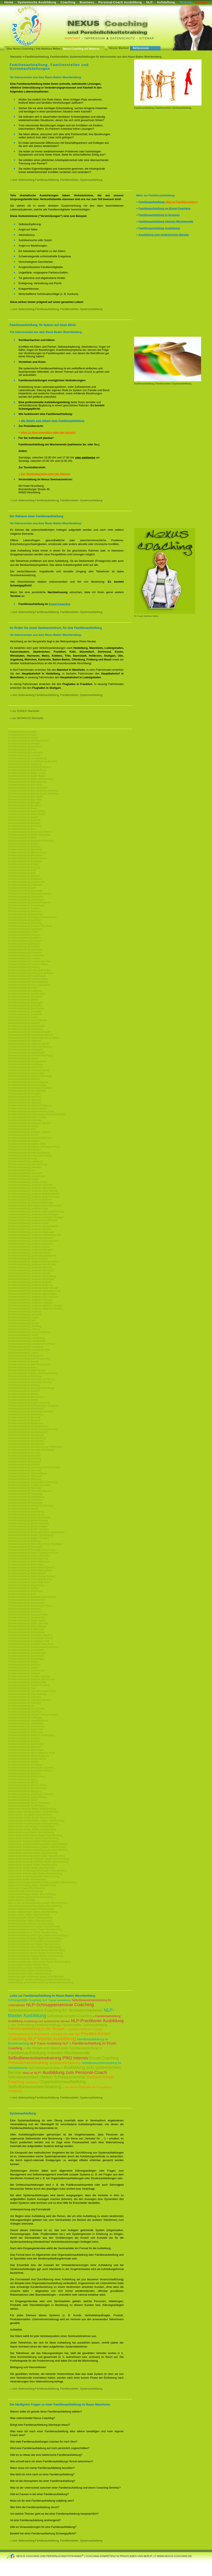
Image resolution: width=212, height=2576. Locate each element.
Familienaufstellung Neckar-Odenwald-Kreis (32, 1429)
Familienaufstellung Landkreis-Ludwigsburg (32, 1255)
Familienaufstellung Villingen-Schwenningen (32, 1714)
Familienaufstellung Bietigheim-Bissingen (31, 840)
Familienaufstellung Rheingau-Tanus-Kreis (31, 1549)
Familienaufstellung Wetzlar (23, 1761)
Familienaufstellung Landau (23, 1179)
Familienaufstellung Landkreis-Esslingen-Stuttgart (36, 1217)
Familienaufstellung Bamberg (24, 805)
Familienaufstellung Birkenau (24, 846)
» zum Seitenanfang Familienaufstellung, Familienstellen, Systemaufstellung (56, 179)
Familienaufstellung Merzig (23, 1399)
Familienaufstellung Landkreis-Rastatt (29, 1273)
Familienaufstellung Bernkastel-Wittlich (29, 831)
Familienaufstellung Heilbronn (24, 1040)
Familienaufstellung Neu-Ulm (24, 1452)
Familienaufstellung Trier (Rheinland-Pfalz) (32, 1691)
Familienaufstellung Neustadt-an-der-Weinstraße (35, 1446)
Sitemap (146, 38)
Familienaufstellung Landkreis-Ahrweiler (30, 1185)
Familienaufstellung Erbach (23, 931)
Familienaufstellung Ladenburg (25, 1161)
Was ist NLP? (32, 2073)
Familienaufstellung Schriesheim (26, 1632)
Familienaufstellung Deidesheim (26, 896)
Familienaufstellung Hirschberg (25, 1064)
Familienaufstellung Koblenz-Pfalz (27, 1143)
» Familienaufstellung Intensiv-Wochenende (55, 2050)
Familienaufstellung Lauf (21, 1320)
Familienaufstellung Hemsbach (25, 1049)
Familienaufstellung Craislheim (25, 884)
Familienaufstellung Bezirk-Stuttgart (28, 1526)
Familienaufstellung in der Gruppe (36, 2029)
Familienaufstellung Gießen (23, 999)
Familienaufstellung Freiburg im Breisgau (31, 973)
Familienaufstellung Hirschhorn (25, 1067)
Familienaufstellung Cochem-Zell (26, 881)
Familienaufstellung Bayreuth (24, 820)
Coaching (84, 2004)
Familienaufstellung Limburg (24, 1329)
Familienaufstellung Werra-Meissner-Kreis (31, 1752)
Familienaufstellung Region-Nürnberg (29, 1402)
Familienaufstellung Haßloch (24, 1023)
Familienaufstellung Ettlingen (24, 943)
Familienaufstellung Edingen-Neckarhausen (32, 917)
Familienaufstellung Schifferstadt (26, 1629)
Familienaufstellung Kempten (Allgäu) (29, 1132)
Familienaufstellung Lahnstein (24, 1167)
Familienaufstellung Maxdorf (24, 1391)
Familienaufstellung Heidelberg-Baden (29, 1032)
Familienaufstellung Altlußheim (25, 746)
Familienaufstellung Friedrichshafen (28, 979)
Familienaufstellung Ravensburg (26, 1511)
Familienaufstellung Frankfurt (24, 958)
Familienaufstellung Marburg (24, 1385)
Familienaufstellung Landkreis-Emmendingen (33, 1214)
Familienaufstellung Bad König (25, 784)
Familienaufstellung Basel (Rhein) (27, 811)
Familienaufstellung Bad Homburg (27, 781)
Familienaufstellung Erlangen (24, 934)
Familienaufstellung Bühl (22, 873)
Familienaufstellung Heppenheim (26, 1052)
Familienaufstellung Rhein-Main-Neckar (30, 1570)
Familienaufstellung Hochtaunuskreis (28, 1070)
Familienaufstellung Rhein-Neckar (27, 1573)
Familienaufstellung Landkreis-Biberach (30, 1199)
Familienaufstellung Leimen (23, 1323)
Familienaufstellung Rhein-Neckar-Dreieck (31, 1576)
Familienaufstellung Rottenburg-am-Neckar (32, 1596)
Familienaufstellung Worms (23, 1782)
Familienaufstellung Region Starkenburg (30, 1535)
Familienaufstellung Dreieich (24, 908)
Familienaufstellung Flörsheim (24, 952)
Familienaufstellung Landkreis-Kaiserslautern (33, 1240)
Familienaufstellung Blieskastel (25, 855)
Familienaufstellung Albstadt (23, 743)
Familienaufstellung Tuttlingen (24, 1702)
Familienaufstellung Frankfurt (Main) (28, 964)
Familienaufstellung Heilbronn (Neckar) (30, 1046)
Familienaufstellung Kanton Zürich (27, 1117)
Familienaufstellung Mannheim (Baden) (30, 1382)
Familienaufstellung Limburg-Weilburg (29, 1332)
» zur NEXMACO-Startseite (26, 718)
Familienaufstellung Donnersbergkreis (29, 902)
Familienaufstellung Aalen (22, 734)
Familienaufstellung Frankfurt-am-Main (29, 961)
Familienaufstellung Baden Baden (27, 776)
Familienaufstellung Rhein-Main (25, 1564)
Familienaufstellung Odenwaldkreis (27, 1473)
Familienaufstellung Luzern (23, 1352)
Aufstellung (31, 2082)
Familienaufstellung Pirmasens (25, 1499)
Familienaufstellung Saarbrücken (26, 1602)
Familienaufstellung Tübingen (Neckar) (29, 1699)
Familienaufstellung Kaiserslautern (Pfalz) (31, 1111)
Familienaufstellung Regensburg (26, 1514)
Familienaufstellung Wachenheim (26, 1726)
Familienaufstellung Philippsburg (26, 1496)
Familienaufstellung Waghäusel (25, 1729)
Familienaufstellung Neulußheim (26, 1441)
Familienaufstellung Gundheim (25, 1014)
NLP (65, 2043)
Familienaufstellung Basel (22, 808)
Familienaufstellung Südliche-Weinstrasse (31, 1679)
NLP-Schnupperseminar (49, 2004)
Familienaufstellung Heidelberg (25, 1029)
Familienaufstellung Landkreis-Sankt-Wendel (33, 1288)
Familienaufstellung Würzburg (24, 1791)
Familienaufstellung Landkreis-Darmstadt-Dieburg (36, 1211)
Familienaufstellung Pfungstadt (25, 1494)
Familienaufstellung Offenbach (25, 1476)
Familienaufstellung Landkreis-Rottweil (29, 1282)
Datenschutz (122, 38)
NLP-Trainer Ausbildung (45, 2043)
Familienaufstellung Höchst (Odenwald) (30, 1076)
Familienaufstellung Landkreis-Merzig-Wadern (33, 1261)
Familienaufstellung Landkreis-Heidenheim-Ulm (34, 1235)
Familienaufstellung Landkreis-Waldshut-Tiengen (35, 1305)
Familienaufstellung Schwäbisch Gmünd (30, 1638)
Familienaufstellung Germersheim (27, 993)
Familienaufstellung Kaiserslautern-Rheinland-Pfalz (36, 1114)
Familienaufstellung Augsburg (24, 764)
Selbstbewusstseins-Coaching (69, 2016)
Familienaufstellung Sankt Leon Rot (28, 1623)
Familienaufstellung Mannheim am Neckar (31, 1379)
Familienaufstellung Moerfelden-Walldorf (30, 1411)
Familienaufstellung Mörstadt (24, 1417)
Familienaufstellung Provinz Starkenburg (30, 1505)
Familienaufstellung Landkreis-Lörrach (29, 1252)
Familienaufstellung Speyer (23, 1667)
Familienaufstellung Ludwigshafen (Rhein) (31, 1343)
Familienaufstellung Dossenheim (26, 905)
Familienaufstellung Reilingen (24, 1541)
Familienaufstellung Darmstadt (25, 890)
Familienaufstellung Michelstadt (25, 1408)
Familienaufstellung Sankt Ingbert (26, 1620)
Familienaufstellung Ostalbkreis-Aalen (29, 1485)
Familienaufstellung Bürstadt (24, 876)
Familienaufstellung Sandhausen (26, 1617)
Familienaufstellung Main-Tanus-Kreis (29, 1364)
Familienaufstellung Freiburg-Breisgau (29, 970)
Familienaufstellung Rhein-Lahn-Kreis (29, 1555)
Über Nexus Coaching (19, 48)
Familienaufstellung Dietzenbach (26, 899)
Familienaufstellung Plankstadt (25, 1502)
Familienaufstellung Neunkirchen (26, 1443)
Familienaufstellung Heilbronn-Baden (28, 1043)
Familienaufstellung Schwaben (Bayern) (30, 1635)
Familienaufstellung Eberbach (24, 911)
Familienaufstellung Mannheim (25, 1376)
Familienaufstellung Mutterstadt (25, 1423)
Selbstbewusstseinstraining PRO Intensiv (48, 2057)
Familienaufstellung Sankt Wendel (27, 1626)
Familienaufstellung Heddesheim (26, 1026)
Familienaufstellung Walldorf (24, 1741)
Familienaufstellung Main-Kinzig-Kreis (29, 1358)
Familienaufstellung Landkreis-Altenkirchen (32, 1187)
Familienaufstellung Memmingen (26, 1396)
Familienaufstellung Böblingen (25, 861)
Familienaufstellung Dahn (22, 887)
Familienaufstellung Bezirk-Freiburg (28, 1520)
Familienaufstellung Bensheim (25, 826)
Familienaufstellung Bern (22, 828)
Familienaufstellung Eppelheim (25, 929)
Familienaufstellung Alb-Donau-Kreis (28, 740)
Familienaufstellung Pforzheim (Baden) (30, 1491)
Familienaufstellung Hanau (23, 1017)
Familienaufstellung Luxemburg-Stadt (29, 1349)
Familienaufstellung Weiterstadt (25, 1750)
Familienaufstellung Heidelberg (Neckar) (30, 1034)
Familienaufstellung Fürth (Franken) (28, 982)
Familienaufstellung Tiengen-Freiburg (29, 1685)
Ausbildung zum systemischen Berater (47, 2021)
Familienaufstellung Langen (23, 1317)
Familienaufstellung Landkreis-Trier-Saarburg (33, 1296)
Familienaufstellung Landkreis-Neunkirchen (32, 1264)
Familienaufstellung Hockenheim (26, 1073)
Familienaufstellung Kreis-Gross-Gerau (30, 1155)
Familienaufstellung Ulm (21, 1705)
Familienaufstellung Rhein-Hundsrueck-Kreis (33, 1552)
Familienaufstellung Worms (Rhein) (27, 1785)
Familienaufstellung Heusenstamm (27, 1061)
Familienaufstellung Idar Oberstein (27, 1090)
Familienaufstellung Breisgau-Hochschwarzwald (35, 1205)
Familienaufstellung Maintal (23, 1361)
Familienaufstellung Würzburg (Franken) (30, 1794)
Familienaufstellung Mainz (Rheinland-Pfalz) (32, 1373)
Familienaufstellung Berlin (22, 731)
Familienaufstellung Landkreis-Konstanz (30, 1249)
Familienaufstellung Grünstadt (24, 1011)
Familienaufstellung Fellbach (24, 946)
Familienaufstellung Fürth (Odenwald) (29, 984)
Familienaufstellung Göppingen (25, 1002)
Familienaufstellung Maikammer (26, 1355)
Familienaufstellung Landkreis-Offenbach (31, 1270)
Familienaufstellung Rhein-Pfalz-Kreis (29, 1561)
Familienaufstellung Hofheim (24, 1079)
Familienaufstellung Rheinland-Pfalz (28, 1558)
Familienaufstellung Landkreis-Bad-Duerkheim (34, 1193)
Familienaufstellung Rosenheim (25, 1591)
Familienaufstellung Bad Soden (25, 796)
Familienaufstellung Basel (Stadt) (26, 814)
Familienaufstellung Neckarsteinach (28, 1432)
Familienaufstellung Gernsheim (25, 996)
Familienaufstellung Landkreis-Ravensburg (32, 1276)
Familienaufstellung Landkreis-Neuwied (30, 1267)
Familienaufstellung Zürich (22, 1800)
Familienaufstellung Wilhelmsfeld (26, 1776)
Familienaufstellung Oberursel (24, 1470)
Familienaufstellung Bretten (23, 864)
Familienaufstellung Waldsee (24, 1738)
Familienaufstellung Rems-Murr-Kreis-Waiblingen (35, 1544)
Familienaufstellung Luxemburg (25, 1346)
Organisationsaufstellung (62, 2081)
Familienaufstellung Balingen (24, 802)
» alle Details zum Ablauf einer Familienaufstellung (60, 2048)
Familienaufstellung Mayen (23, 1393)
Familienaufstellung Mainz (22, 1367)
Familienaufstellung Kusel (22, 1158)
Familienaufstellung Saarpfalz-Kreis (28, 1614)
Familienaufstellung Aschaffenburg (27, 758)
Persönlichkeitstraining (28, 2062)
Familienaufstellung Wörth (22, 1779)
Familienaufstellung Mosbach (24, 1420)
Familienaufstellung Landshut (24, 1311)
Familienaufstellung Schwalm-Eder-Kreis (30, 1644)
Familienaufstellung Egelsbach (25, 920)
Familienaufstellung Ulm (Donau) (26, 1708)
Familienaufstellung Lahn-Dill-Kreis (27, 1164)
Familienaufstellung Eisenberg (25, 923)
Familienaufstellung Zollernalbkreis (27, 1797)
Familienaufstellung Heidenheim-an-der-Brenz (34, 1037)
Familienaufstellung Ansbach (24, 755)
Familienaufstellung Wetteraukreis (27, 1758)
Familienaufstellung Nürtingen (24, 1461)
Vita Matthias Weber (48, 48)
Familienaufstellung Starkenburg (26, 1670)
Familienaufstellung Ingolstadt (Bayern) (30, 1105)
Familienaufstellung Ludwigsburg (26, 1338)
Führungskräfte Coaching (24, 2000)
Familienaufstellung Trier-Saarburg (27, 1694)
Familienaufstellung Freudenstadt (26, 976)
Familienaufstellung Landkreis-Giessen (30, 1229)
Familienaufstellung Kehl (22, 1129)
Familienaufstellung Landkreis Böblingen (30, 1202)
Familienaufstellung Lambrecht (25, 1173)
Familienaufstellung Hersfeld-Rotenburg (30, 1055)
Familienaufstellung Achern (23, 737)
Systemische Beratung (65, 2063)
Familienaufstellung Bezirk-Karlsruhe (28, 1523)
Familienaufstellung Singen (23, 1661)
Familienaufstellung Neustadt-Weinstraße (31, 1449)
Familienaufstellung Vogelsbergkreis (28, 1720)
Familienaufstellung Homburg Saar (27, 1084)
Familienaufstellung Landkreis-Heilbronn (30, 1238)
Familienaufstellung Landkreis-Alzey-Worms (32, 1190)
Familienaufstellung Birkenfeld (25, 849)
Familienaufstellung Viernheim (25, 1711)
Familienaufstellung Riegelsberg (26, 1585)
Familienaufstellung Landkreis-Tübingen (30, 1299)
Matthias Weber (151, 616)
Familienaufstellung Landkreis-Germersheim (32, 1226)
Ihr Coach (139, 616)
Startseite (16, 56)
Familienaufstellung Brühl (22, 870)
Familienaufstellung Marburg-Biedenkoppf (31, 1388)
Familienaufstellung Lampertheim (26, 1176)
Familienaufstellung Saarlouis (24, 1611)
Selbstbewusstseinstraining (34, 2086)
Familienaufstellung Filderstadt (25, 949)
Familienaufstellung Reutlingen (25, 1546)
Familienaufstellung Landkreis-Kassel (29, 1246)
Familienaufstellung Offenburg (25, 1479)
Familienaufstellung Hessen (23, 1058)
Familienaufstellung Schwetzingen (27, 1652)
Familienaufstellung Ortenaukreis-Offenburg (32, 1482)
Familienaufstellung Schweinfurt (26, 1649)
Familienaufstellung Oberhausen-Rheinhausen (34, 1467)
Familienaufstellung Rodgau (23, 1588)
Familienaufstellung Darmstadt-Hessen (30, 893)
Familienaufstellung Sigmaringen (26, 1655)
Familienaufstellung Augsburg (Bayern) (30, 767)
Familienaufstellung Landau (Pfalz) (27, 1182)
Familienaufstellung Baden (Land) (27, 773)
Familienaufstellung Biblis (22, 837)
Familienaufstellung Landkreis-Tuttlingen (30, 1302)
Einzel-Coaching (103, 2058)
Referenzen (141, 48)
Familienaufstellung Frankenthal (26, 955)
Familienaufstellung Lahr (22, 1170)
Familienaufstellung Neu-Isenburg (27, 1438)
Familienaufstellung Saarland (24, 1608)
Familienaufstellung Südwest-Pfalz (27, 1682)
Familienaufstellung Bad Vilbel (25, 799)
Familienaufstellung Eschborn (24, 937)
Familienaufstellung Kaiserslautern (27, 1108)
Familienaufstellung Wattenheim (26, 1744)
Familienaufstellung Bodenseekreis (27, 858)
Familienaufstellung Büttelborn (25, 879)
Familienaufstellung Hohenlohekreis (28, 1082)
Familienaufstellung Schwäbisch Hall (28, 1641)
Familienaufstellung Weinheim (25, 1747)
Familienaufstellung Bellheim (24, 823)
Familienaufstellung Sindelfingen (26, 1658)
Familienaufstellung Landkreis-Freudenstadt (32, 1220)
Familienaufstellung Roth (22, 1594)
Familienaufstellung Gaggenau (25, 990)
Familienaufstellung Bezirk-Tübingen (28, 1529)
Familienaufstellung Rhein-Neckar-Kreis (30, 1579)
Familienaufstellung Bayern (23, 817)
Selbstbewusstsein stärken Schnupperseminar (47, 2077)
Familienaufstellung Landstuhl (24, 1314)
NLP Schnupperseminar (44, 2067)
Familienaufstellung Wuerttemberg (27, 1788)
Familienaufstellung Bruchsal (24, 867)
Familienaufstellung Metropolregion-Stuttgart (33, 1405)
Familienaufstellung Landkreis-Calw (28, 1208)
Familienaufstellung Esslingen (24, 940)
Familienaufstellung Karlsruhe (24, 1120)
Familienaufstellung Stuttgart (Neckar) (29, 1676)
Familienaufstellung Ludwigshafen (27, 1340)
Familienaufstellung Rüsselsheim (26, 1599)
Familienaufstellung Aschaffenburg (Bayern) (32, 761)
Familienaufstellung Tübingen (24, 1697)
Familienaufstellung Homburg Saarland (30, 1087)
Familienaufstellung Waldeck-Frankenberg (31, 1735)
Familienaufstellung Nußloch (24, 1464)
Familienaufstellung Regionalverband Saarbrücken (36, 1532)
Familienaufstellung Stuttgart (24, 1673)
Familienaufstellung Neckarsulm (26, 1435)
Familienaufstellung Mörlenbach (26, 1414)
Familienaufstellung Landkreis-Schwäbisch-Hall (34, 1290)
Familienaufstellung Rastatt (23, 1508)
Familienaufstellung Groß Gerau (26, 1008)
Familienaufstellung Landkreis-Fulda (28, 1223)
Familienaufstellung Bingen (23, 843)
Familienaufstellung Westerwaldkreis (28, 1755)
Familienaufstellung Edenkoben (25, 914)
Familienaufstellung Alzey (22, 749)
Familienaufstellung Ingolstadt (24, 1099)
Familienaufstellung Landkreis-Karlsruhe (30, 1243)
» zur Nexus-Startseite (77, 2087)
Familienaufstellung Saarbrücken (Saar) (30, 1605)
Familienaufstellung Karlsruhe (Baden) (29, 1123)
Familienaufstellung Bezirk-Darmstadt (29, 834)
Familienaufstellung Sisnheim (24, 1664)
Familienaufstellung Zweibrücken (26, 1805)
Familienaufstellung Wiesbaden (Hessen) (31, 1767)
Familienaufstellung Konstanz (24, 1149)
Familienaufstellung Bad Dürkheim (27, 770)
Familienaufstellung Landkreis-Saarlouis (30, 1285)
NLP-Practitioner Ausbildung (97, 2020)
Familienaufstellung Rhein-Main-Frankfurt (31, 1567)
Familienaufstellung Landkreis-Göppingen (31, 1232)
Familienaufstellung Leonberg (24, 1326)
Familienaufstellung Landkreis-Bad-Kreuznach (34, 1196)
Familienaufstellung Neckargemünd (28, 1426)
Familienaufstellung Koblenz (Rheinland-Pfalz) (34, 1146)
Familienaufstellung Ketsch (23, 1135)
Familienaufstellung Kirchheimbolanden (30, 1137)
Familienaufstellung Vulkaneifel (25, 1723)
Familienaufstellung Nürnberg (24, 1458)
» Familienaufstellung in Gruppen (84, 2029)
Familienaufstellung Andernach (25, 752)
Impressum (95, 38)
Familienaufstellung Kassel (23, 1126)
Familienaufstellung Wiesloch (24, 1773)
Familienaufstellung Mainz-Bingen (27, 1370)
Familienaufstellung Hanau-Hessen (27, 1020)
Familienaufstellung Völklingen (25, 1717)
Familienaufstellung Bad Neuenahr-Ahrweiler (33, 790)
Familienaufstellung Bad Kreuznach (28, 787)
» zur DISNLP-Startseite (24, 711)
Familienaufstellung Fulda (22, 987)
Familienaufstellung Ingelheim (24, 1096)
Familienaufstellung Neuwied (24, 1455)
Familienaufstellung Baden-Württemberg (30, 778)
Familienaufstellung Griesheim (25, 1005)
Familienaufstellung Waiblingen (25, 1732)
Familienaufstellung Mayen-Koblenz (28, 1258)
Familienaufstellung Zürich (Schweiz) (28, 1802)
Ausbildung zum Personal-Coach (75, 2072)
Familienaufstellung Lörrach (23, 1335)
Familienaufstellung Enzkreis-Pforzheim (30, 926)
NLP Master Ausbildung (52, 2038)
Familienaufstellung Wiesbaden (25, 1764)
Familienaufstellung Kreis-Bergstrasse (29, 1152)
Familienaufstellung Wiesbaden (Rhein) (30, 1770)
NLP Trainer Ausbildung (56, 2000)
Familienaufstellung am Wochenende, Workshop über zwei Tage (44, 2034)
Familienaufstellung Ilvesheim (24, 1093)
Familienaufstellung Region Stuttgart (28, 1538)
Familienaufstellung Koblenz (24, 1140)
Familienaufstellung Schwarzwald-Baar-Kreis (33, 1647)
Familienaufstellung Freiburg (24, 967)
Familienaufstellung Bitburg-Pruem (27, 852)
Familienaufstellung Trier (22, 1688)
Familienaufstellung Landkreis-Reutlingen (31, 1279)
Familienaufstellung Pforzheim (25, 1488)
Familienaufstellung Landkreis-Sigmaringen (32, 1293)
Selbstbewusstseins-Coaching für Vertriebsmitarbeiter (55, 2010)
